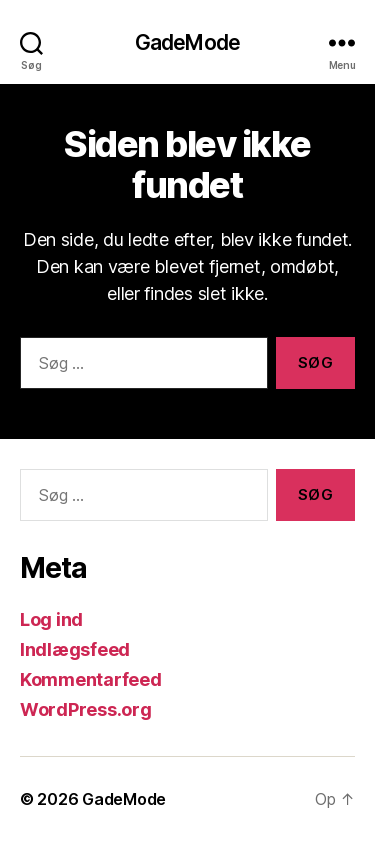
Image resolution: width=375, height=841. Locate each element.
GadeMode (187, 42)
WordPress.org (86, 709)
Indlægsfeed (75, 649)
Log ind (51, 619)
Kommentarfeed (91, 679)
